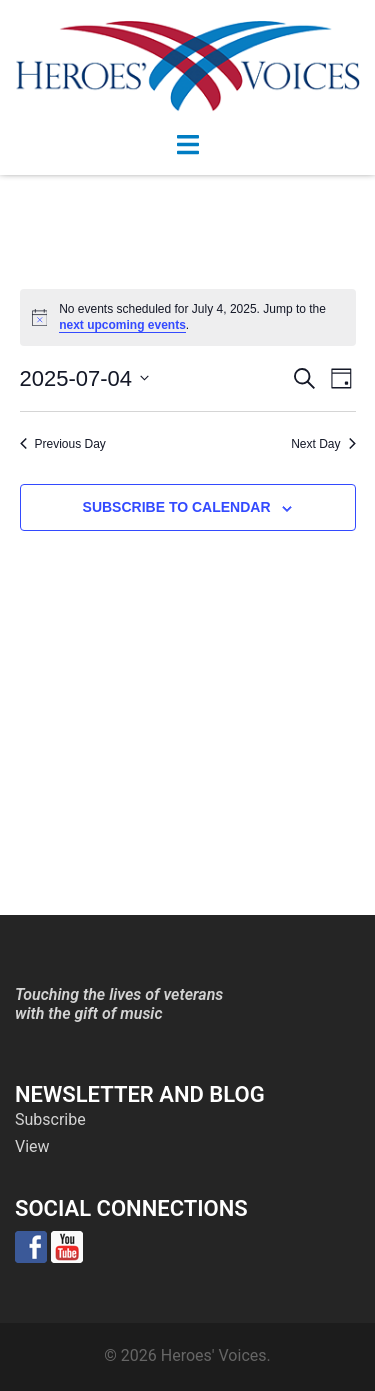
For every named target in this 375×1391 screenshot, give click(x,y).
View (32, 1146)
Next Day (323, 444)
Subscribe (50, 1119)
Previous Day (63, 444)
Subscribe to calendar (177, 507)
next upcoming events (122, 325)
